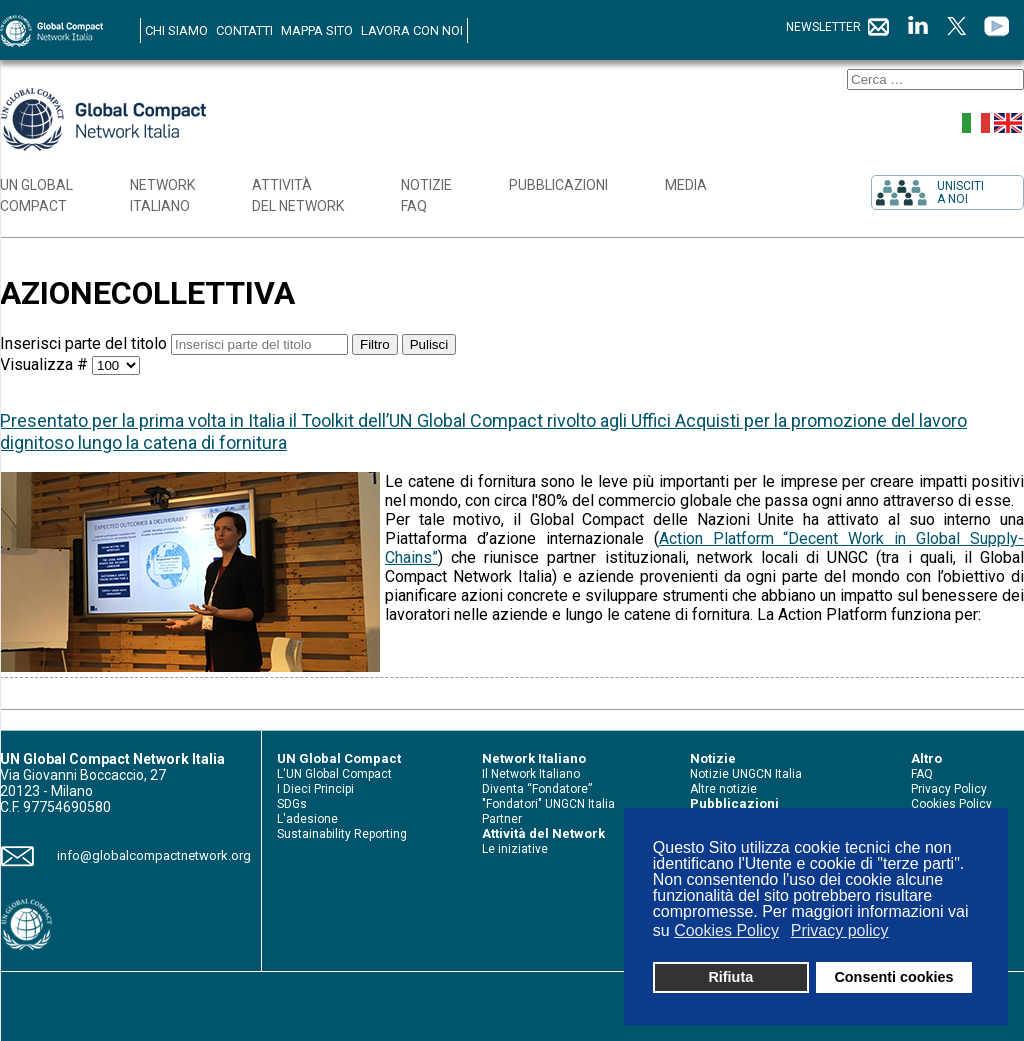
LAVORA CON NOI (412, 30)
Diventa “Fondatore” (537, 789)
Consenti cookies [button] (893, 977)
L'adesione (307, 819)
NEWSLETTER (838, 27)
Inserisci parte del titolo (85, 343)
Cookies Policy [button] (726, 930)
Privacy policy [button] (840, 930)
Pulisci (429, 344)
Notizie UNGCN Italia (746, 774)
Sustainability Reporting (342, 834)
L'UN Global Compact (334, 774)
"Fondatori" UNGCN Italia (548, 804)
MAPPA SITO (317, 30)
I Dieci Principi (315, 789)
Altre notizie (723, 789)
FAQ (922, 774)
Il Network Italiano (531, 774)
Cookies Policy (951, 804)
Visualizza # (46, 364)
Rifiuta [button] (730, 977)
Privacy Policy (949, 789)
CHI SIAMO (176, 30)
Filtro (375, 344)
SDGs (292, 804)
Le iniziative (515, 849)
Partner (502, 819)
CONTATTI (244, 30)
